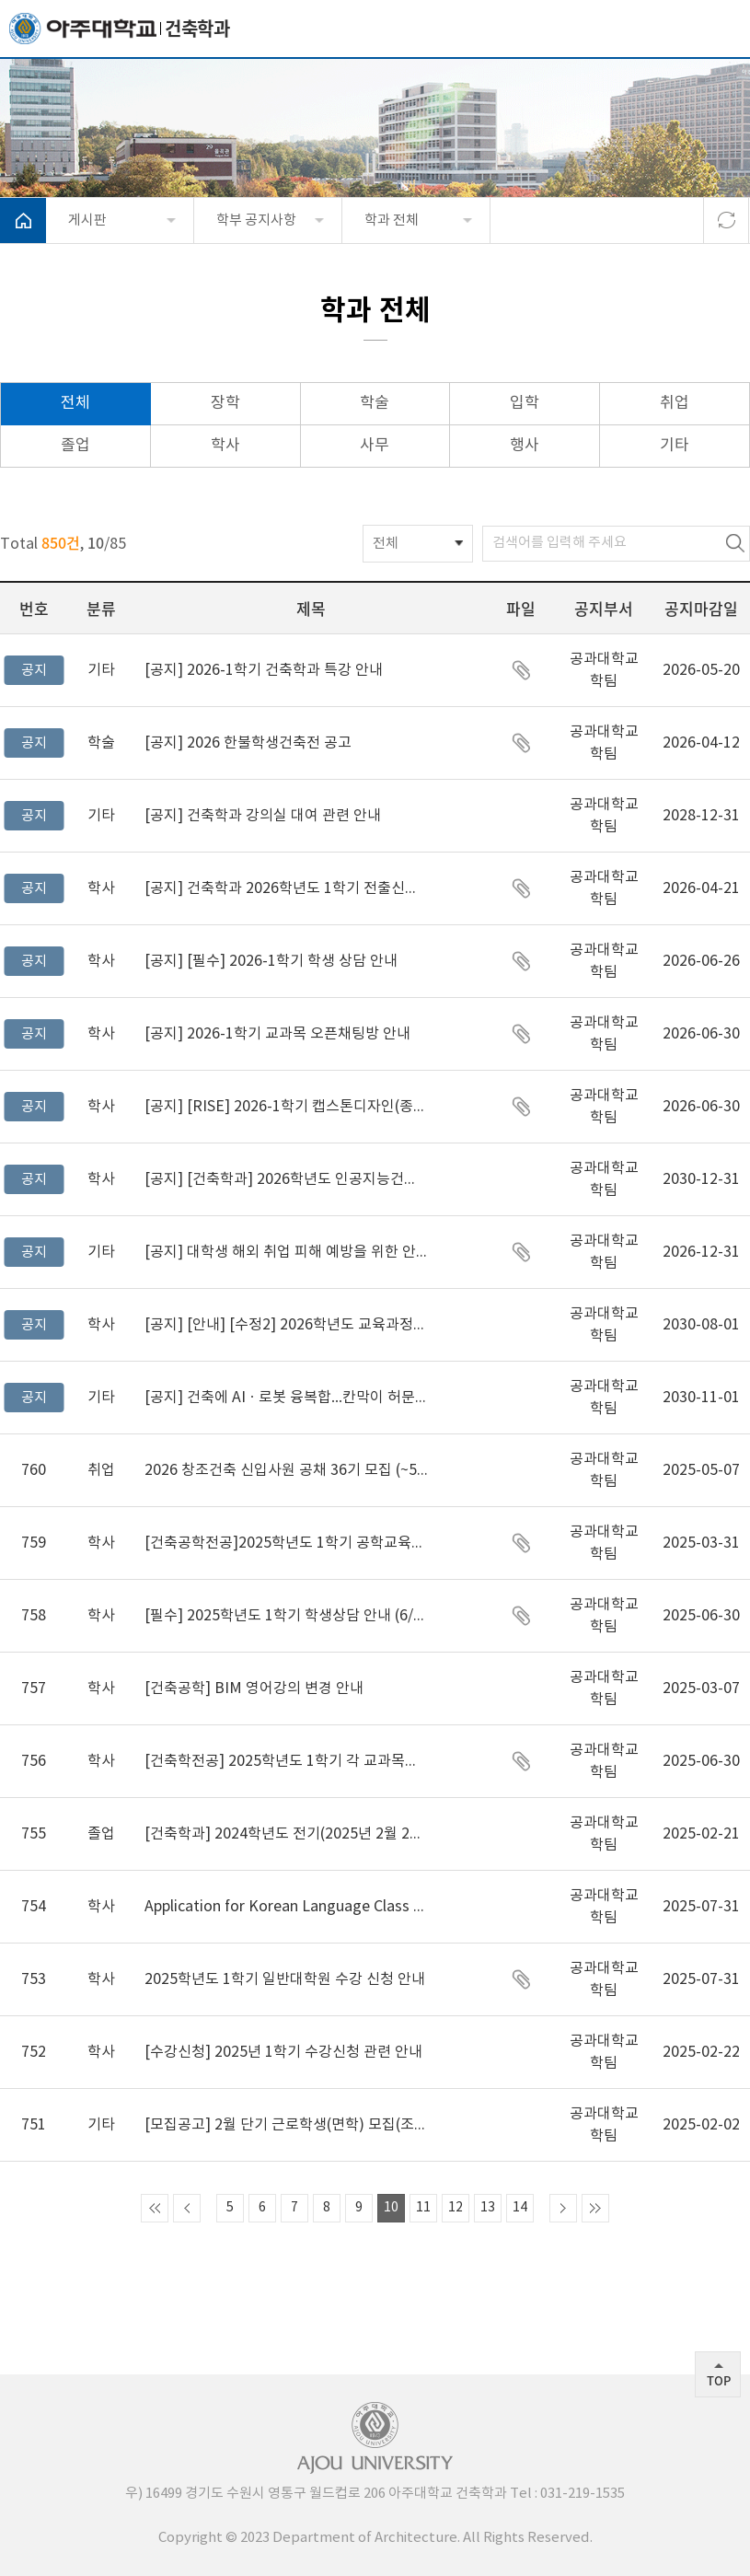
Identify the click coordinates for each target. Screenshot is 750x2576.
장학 (225, 403)
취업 (674, 403)
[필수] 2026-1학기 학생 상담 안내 (271, 961)
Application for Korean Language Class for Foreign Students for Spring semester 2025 (286, 1906)
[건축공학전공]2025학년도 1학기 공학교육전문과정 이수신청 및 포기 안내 (286, 1543)
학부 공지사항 (256, 220)
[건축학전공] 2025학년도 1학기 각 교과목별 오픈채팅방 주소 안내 (286, 1761)
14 (520, 2207)
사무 (374, 445)
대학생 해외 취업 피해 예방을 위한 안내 (286, 1252)
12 (455, 2207)
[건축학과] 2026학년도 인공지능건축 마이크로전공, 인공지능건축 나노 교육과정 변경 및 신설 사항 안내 (286, 1179)
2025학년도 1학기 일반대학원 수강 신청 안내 (284, 1979)
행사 (524, 445)
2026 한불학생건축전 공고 (248, 743)
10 (391, 2207)
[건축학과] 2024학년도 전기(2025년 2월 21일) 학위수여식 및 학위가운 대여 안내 (286, 1834)
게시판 (87, 220)
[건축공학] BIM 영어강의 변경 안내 (253, 1688)
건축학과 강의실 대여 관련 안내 (262, 815)
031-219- (567, 2493)
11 (423, 2207)
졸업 (75, 445)
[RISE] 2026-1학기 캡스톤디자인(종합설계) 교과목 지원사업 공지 (286, 1106)
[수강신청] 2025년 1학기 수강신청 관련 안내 (283, 2052)
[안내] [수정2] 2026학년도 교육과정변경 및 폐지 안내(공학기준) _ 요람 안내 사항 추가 (286, 1325)
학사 (225, 445)
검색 (735, 544)
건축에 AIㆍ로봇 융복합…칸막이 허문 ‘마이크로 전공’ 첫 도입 (286, 1397)
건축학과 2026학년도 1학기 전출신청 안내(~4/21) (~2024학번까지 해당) (286, 888)
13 (487, 2207)
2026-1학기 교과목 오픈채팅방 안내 (277, 1034)
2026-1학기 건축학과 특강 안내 (263, 670)
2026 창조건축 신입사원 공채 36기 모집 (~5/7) (286, 1470)
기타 (674, 445)
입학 (524, 403)
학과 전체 (391, 220)
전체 (75, 403)
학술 (374, 403)
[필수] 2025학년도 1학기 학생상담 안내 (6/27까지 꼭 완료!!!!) (286, 1615)
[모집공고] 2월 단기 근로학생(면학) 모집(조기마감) (286, 2125)
